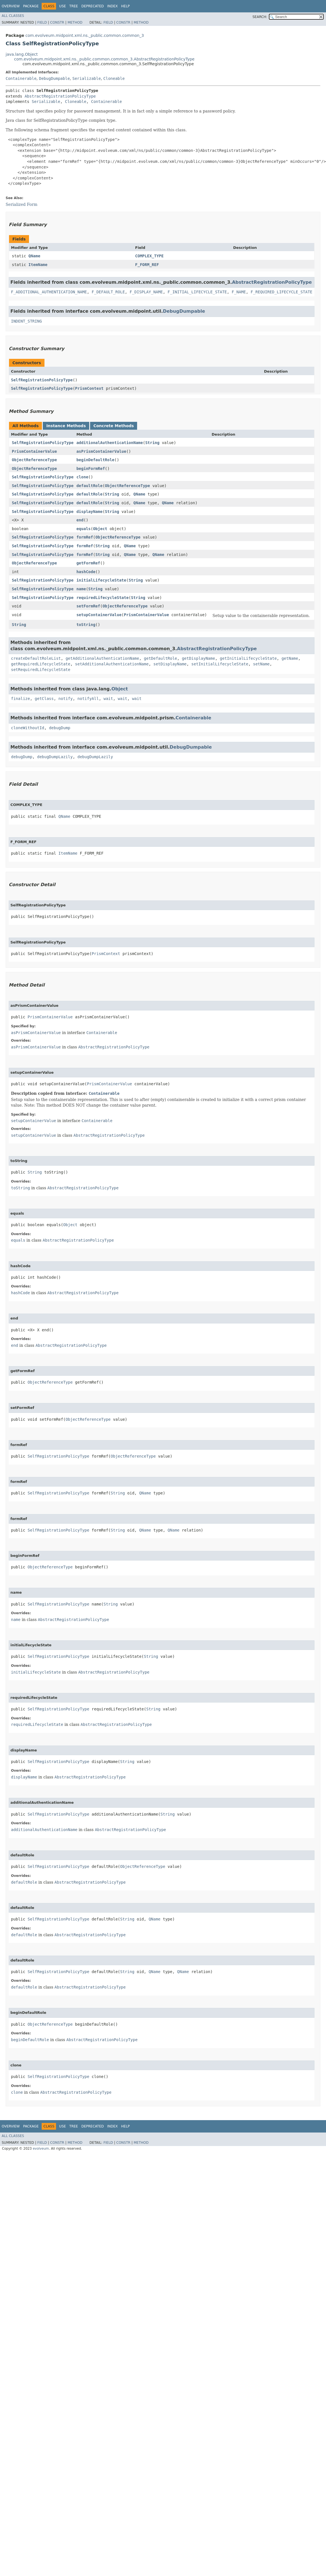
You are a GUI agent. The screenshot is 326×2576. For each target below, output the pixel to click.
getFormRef (88, 563)
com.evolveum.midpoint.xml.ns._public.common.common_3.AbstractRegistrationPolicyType (104, 59)
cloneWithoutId (27, 728)
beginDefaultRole (95, 460)
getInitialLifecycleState (248, 658)
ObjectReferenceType (34, 460)
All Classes (13, 16)
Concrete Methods (113, 426)
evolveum (41, 2149)
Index (112, 6)
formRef (84, 537)
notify (66, 698)
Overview (11, 6)
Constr (57, 22)
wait (108, 698)
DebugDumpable (54, 78)
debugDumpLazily (55, 757)
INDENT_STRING (26, 321)
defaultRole (89, 485)
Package (31, 6)
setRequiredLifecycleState (40, 669)
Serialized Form (21, 204)
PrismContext (89, 388)
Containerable (21, 78)
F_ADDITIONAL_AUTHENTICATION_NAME (49, 292)
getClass (44, 698)
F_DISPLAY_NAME (146, 292)
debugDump (59, 728)
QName (34, 256)
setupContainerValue (98, 615)
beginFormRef (90, 468)
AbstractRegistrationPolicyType (60, 96)
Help (125, 6)
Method (75, 22)
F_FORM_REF (147, 264)
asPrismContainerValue (101, 451)
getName (290, 658)
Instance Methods (66, 426)
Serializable (86, 78)
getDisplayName (198, 658)
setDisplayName (170, 664)
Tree (73, 6)
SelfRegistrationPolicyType (42, 380)
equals (83, 528)
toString (85, 624)
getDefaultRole (160, 658)
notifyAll (88, 698)
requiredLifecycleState (102, 597)
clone (82, 477)
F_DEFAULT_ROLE (108, 292)
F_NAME (239, 292)
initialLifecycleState (101, 580)
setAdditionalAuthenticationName (112, 664)
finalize (20, 698)
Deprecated (92, 6)
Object (100, 528)
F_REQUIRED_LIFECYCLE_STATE (281, 292)
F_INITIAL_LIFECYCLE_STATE (197, 292)
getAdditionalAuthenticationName (102, 658)
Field (42, 22)
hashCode (85, 571)
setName (261, 664)
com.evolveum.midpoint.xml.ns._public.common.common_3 (84, 35)
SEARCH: (260, 17)
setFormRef (88, 606)
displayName (89, 511)
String (152, 442)
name (81, 589)
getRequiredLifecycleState (40, 664)
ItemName (37, 264)
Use (62, 6)
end (79, 520)
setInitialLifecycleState (219, 664)
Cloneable (114, 78)
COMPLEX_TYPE (149, 256)
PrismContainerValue (34, 451)
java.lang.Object (22, 54)
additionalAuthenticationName (109, 442)
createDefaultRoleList (36, 658)
